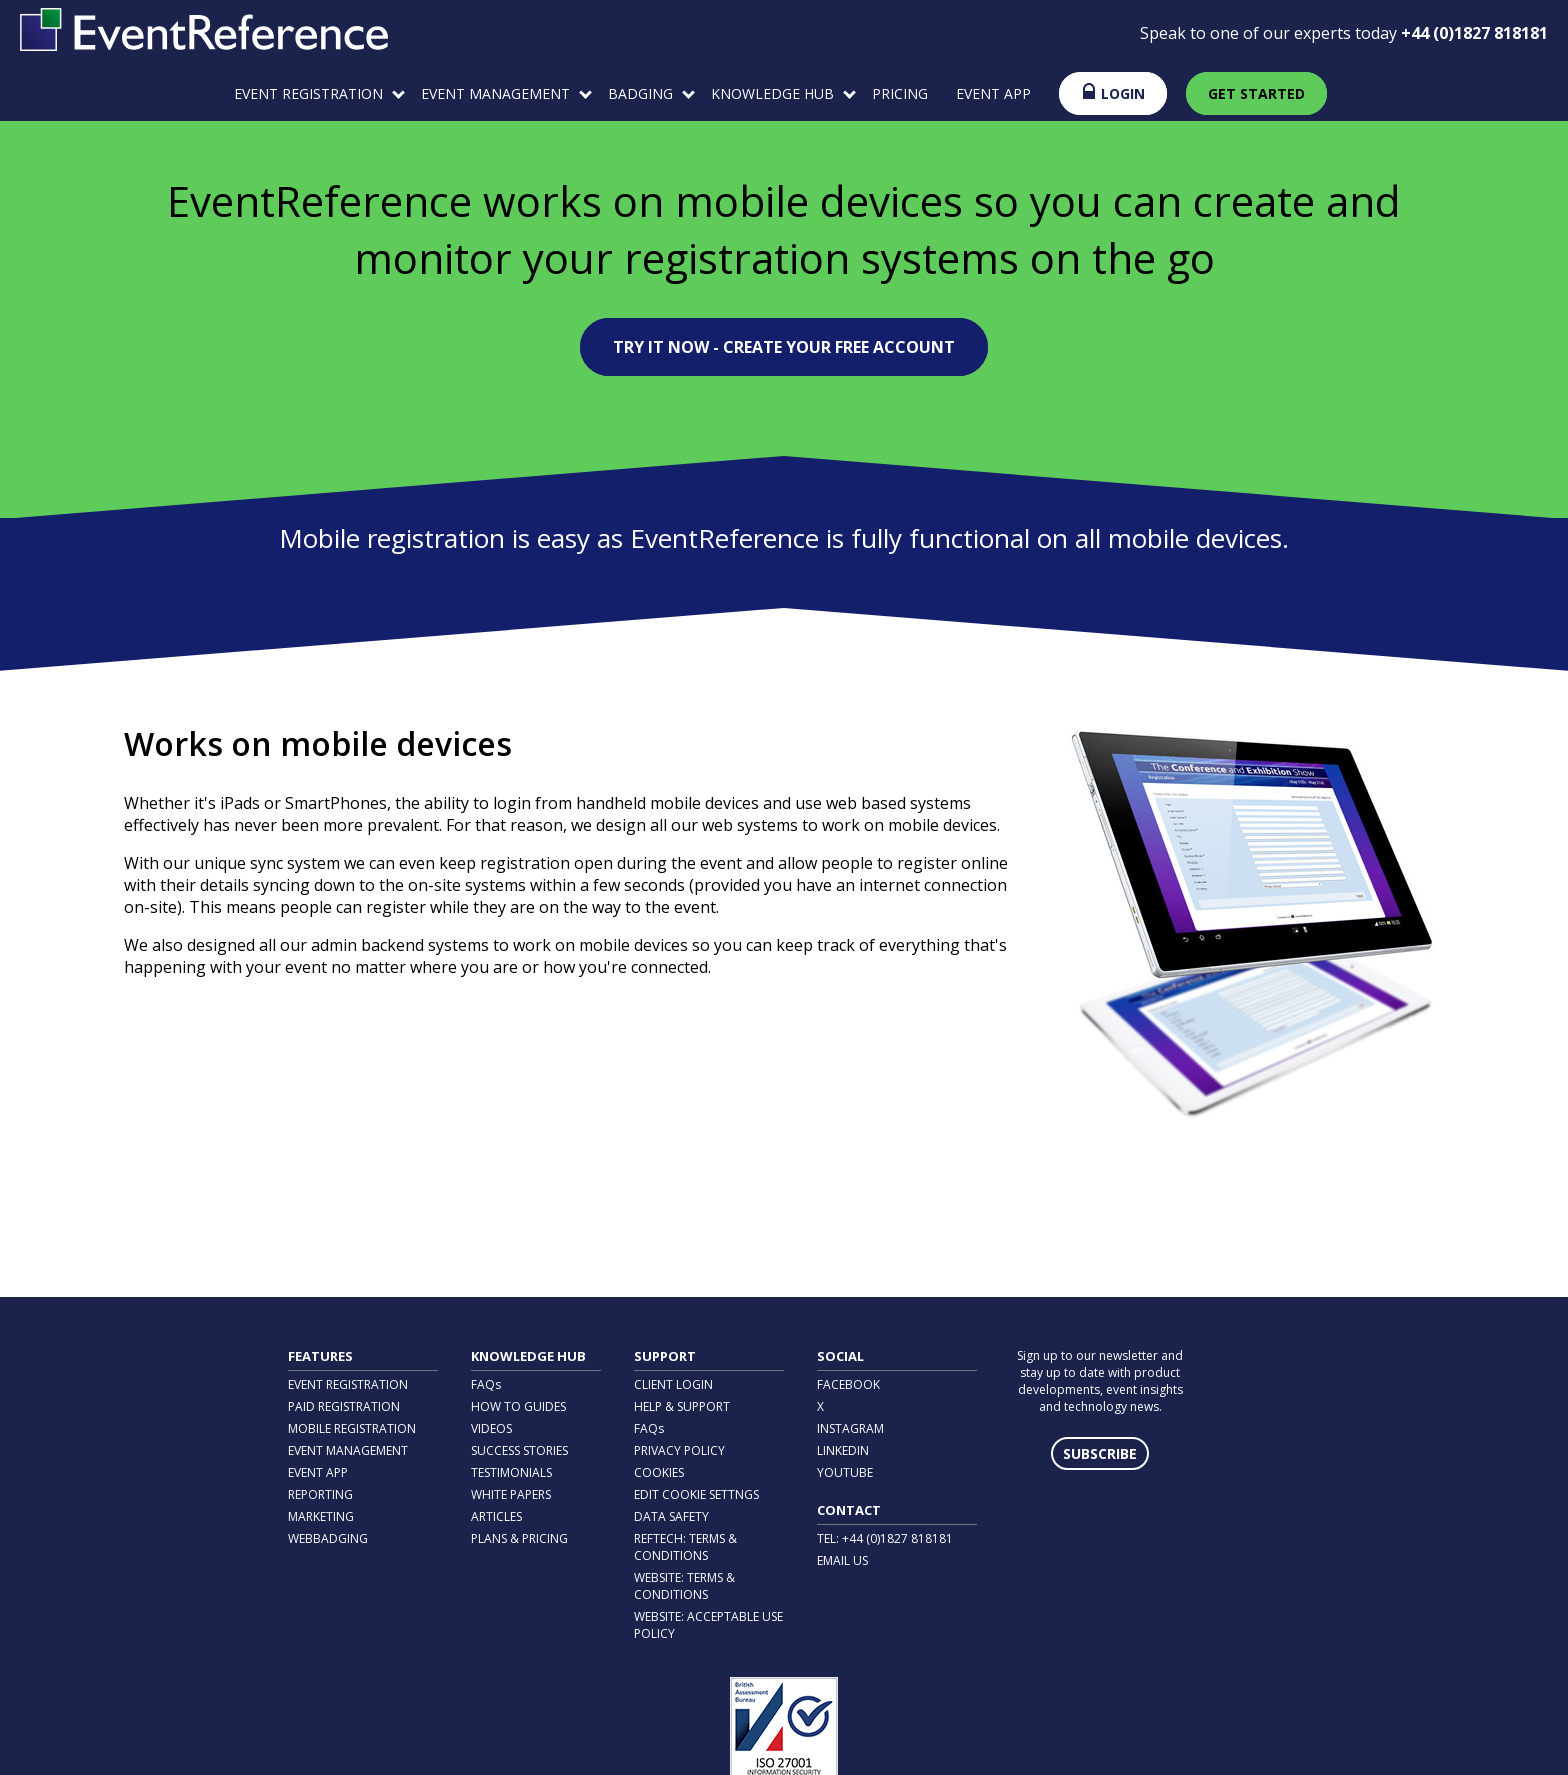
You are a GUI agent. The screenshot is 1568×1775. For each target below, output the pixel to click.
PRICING (900, 93)
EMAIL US (842, 1560)
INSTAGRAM (850, 1428)
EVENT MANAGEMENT (506, 93)
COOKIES (659, 1472)
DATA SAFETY (671, 1516)
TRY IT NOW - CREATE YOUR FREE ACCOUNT (784, 347)
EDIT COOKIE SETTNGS (696, 1494)
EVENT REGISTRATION (319, 93)
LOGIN (1113, 93)
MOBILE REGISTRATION (352, 1428)
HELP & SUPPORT (682, 1406)
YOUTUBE (845, 1472)
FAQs (486, 1384)
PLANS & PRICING (519, 1538)
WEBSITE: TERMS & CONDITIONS (684, 1586)
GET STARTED (1256, 93)
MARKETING (321, 1516)
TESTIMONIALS (511, 1472)
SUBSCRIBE (1100, 1453)
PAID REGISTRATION (344, 1406)
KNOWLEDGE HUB (783, 93)
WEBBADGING (328, 1538)
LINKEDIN (843, 1450)
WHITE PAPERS (511, 1494)
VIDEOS (491, 1428)
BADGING (651, 93)
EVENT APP (993, 93)
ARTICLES (496, 1516)
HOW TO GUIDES (518, 1406)
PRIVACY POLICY (679, 1450)
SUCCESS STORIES (519, 1450)
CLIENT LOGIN (673, 1384)
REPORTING (320, 1494)
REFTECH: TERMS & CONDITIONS (685, 1547)
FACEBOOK (848, 1384)
